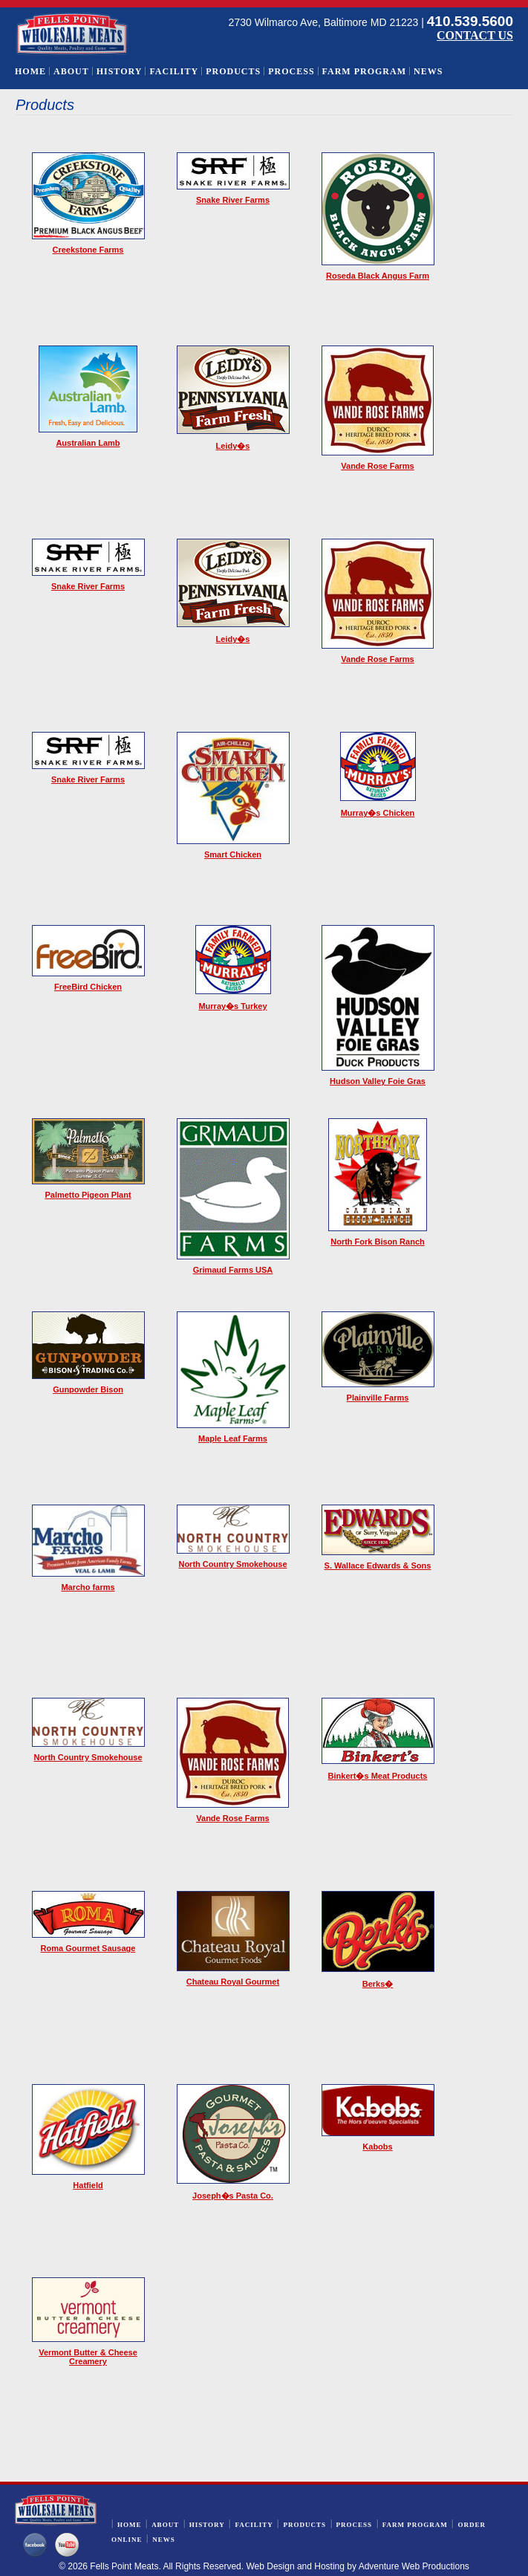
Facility (173, 71)
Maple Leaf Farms (232, 1438)
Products (233, 71)
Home (30, 71)
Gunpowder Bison (88, 1389)
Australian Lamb (88, 442)
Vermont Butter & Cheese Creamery (88, 2357)
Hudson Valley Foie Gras (378, 1081)
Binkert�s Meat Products (378, 1775)
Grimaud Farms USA (233, 1269)
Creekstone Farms (88, 249)
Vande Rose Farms (377, 465)
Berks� (378, 1983)
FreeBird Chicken (88, 986)
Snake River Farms (233, 199)
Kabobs (377, 2146)
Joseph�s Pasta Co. (232, 2195)
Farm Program (364, 71)
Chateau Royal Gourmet (232, 1981)
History (120, 71)
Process (291, 71)
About (71, 71)
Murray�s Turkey (232, 1006)
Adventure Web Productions (414, 2566)
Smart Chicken (232, 854)
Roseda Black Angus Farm (377, 275)
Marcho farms (87, 1587)
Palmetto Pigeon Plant (88, 1194)
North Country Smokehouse (232, 1564)
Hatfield (87, 2185)
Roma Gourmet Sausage (88, 1948)
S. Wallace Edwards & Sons (378, 1565)
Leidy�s (233, 445)
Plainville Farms (378, 1397)
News (428, 71)
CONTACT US (475, 35)
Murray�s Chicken (378, 812)
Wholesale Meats (72, 34)
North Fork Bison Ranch (377, 1241)
